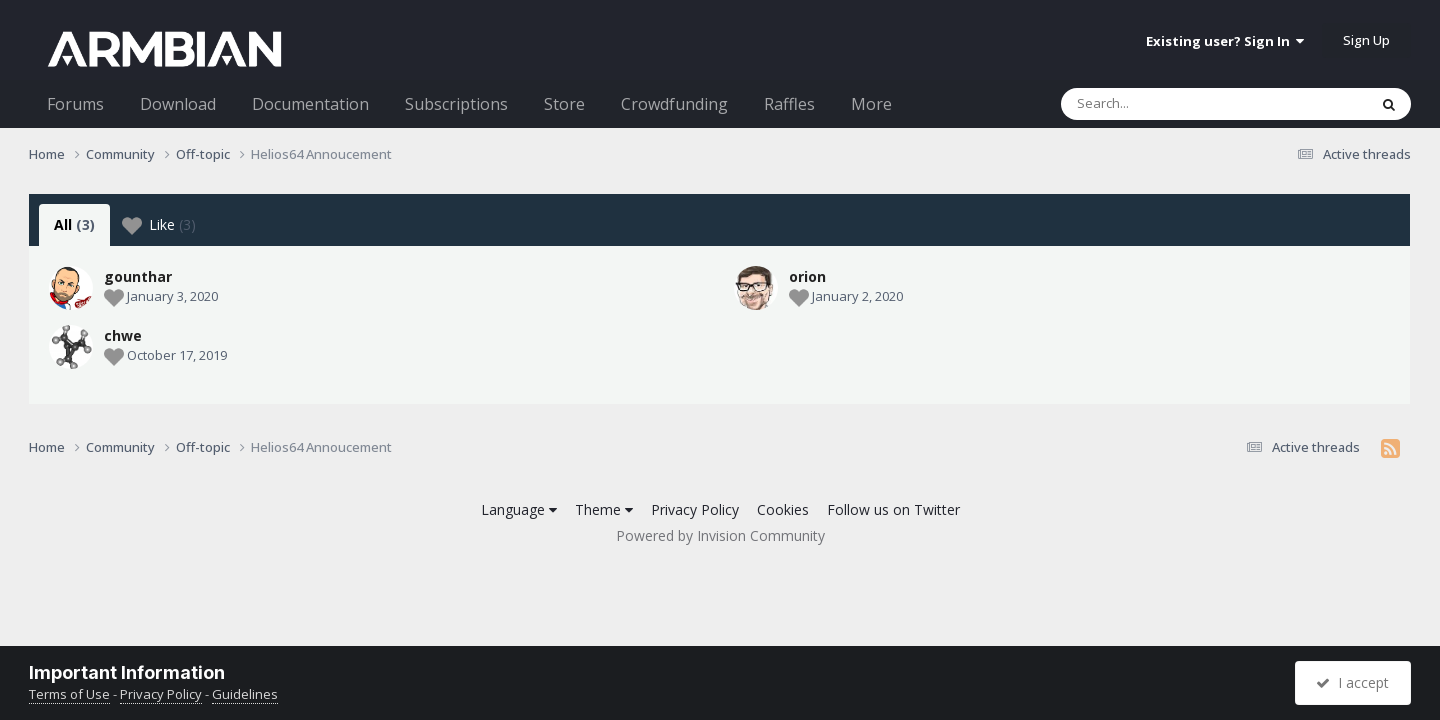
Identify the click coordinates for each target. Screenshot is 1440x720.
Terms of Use (69, 694)
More (871, 104)
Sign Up (1366, 40)
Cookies (783, 509)
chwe (123, 335)
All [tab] (74, 224)
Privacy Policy (695, 509)
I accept (1352, 682)
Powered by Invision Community (720, 535)
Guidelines (245, 694)
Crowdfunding (674, 104)
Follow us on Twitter (893, 509)
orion (807, 276)
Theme (604, 509)
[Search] (1162, 104)
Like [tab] (159, 225)
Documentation (310, 104)
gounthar (138, 276)
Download (178, 104)
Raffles (789, 104)
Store (564, 104)
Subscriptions (456, 104)
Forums (75, 104)
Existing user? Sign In (1225, 41)
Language (519, 509)
